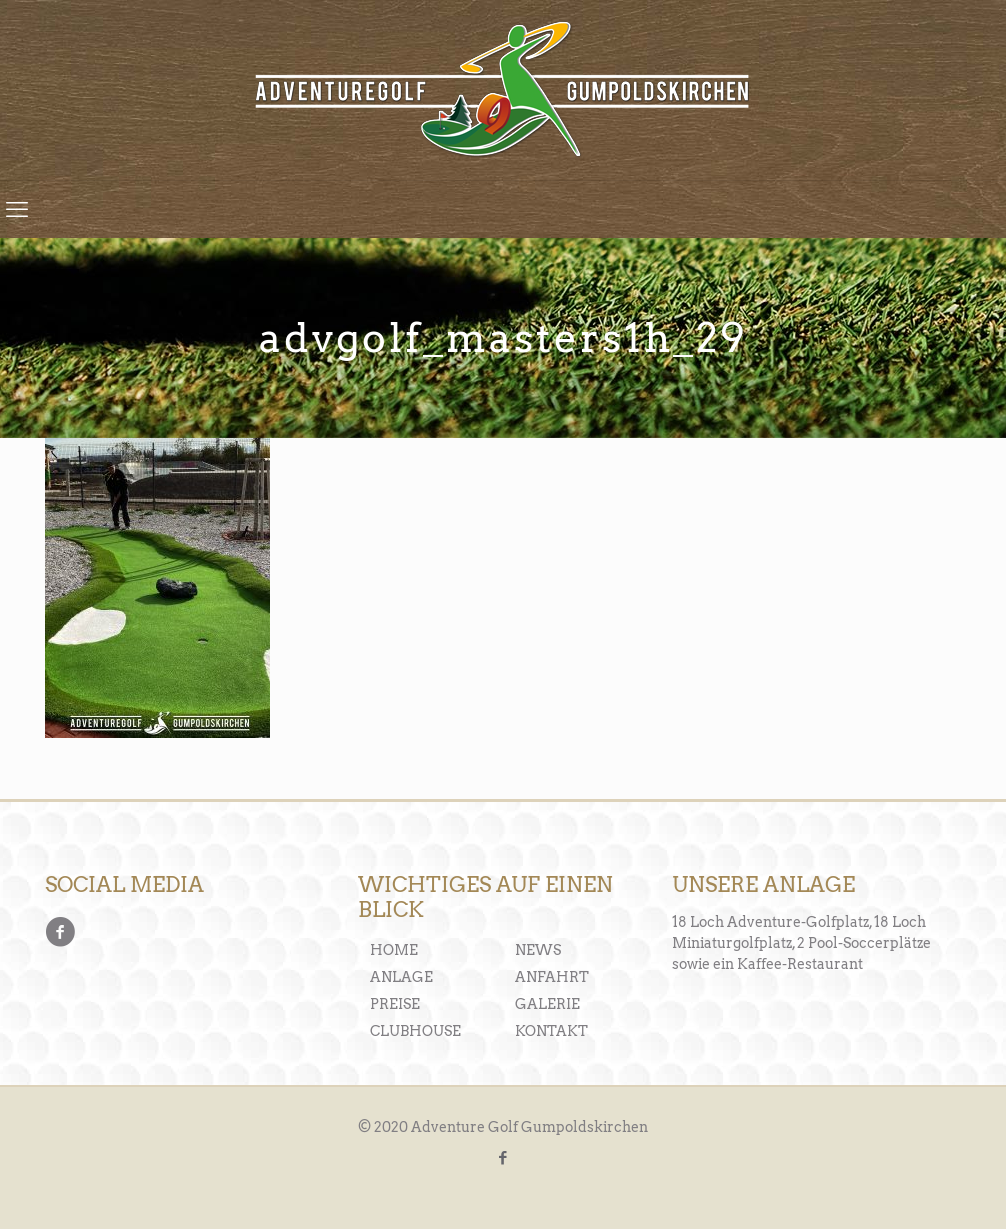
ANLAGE (401, 977)
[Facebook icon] (503, 1158)
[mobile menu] (17, 209)
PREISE (395, 1004)
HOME (394, 950)
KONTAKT (551, 1031)
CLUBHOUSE (415, 1031)
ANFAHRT (552, 977)
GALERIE (547, 1004)
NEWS (538, 950)
